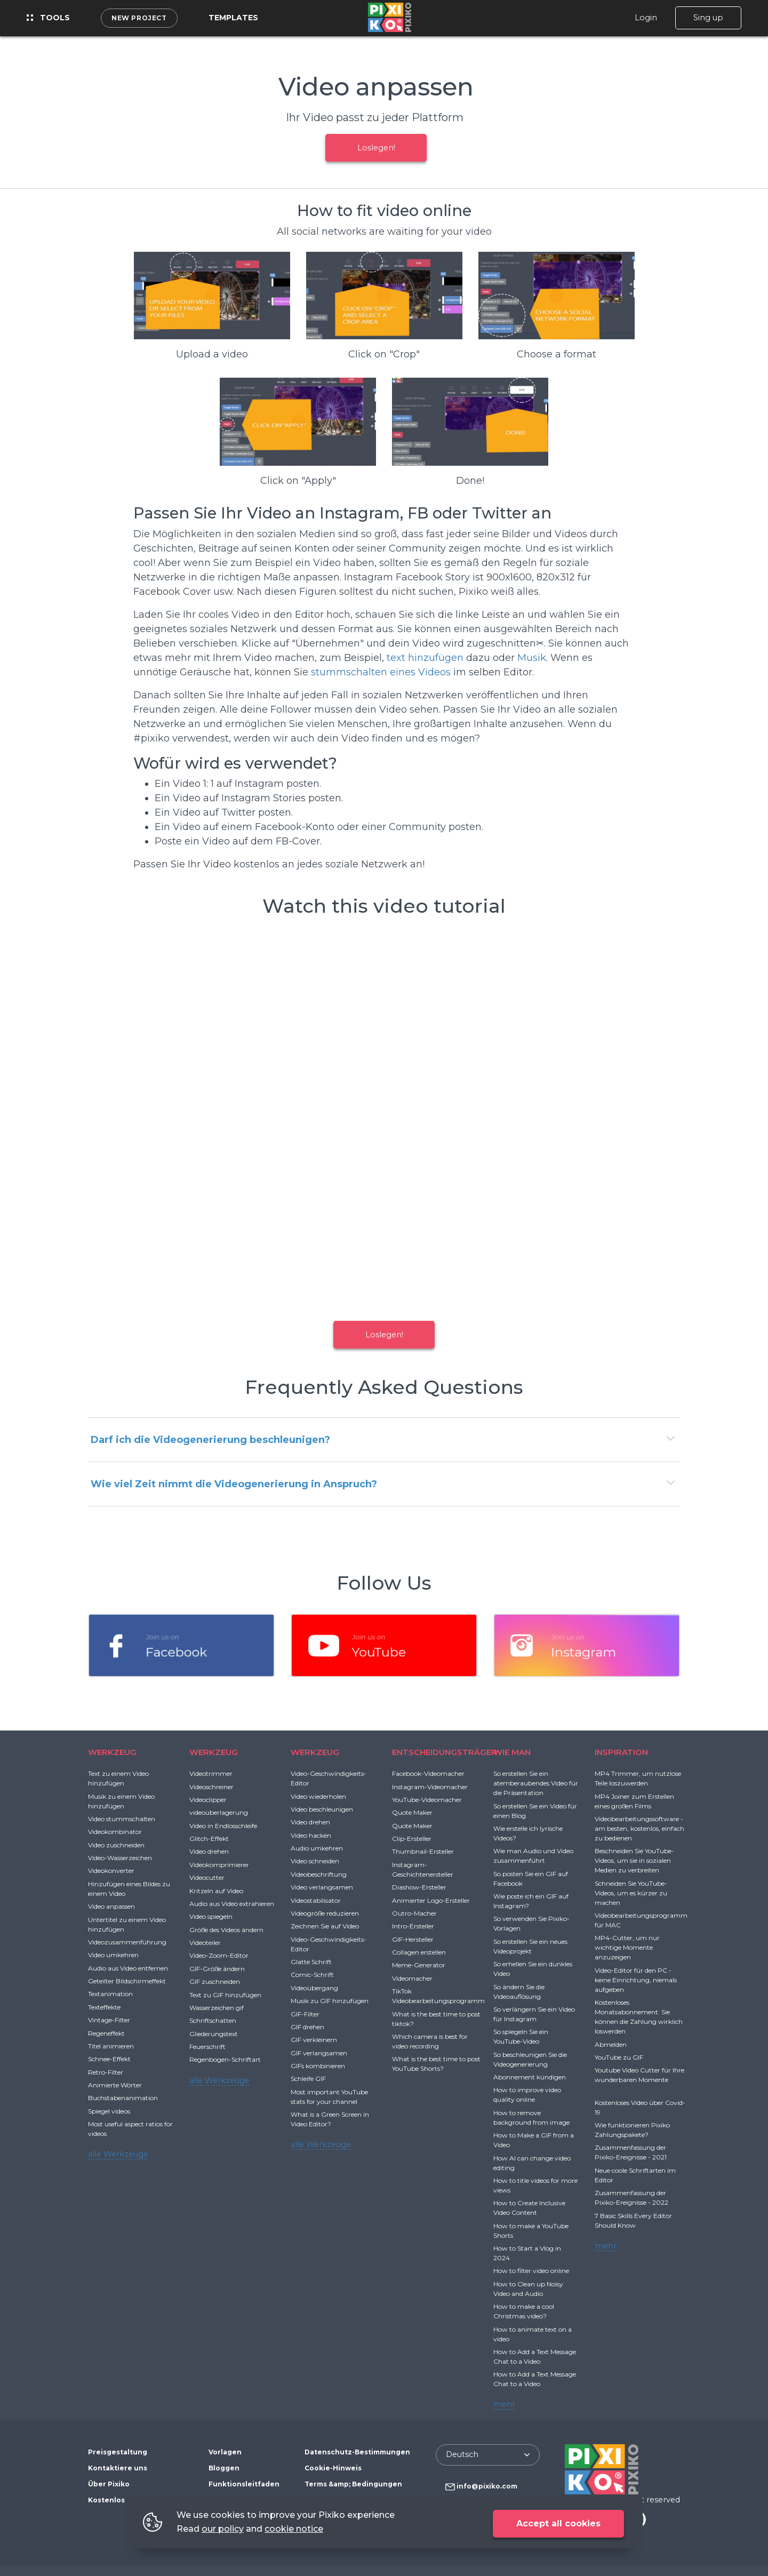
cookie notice (294, 2529)
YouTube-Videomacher (427, 1800)
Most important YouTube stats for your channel (329, 2097)
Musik (531, 658)
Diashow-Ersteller (419, 1887)
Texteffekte (104, 2007)
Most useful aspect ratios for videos (130, 2129)
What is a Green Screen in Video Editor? (330, 2119)
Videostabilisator (316, 1900)
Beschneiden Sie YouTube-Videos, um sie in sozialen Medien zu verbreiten (634, 1860)
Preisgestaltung (117, 2452)
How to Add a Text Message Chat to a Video (534, 2356)
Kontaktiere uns (117, 2468)
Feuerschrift (207, 2047)
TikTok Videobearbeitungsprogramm (438, 1996)
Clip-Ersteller (411, 1839)
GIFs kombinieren (318, 2066)
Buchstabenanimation (123, 2098)
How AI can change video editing (532, 2163)
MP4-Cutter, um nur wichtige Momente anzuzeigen (627, 1947)
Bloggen (224, 2468)
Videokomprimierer (219, 1865)
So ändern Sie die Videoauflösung (519, 1991)
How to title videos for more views (535, 2185)
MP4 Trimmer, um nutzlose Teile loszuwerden (638, 1778)
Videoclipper (208, 1800)
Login (646, 17)
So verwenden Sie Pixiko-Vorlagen (531, 1923)
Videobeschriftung (319, 1874)
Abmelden (611, 2044)
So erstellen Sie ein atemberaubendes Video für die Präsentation (535, 1783)
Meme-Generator (418, 1965)
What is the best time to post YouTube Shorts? (436, 2063)
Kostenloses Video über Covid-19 (640, 2107)
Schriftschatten (212, 2020)
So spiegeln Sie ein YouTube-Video (520, 2036)
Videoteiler (205, 1943)
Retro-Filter (105, 2072)
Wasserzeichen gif (216, 2008)
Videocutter (207, 1877)
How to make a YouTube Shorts (531, 2230)
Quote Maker (412, 1812)
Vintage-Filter (109, 2020)
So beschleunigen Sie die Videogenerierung (530, 2059)
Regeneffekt (106, 2033)
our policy (223, 2529)
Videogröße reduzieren (325, 1913)
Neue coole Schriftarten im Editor (635, 2175)
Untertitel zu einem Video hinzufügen (127, 1924)
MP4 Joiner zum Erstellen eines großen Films (634, 1801)
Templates (233, 17)
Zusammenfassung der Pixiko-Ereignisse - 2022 (631, 2197)
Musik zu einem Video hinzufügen (121, 1801)
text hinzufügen (425, 658)
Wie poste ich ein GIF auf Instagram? (531, 1901)
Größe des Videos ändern (226, 1930)
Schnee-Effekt (109, 2059)
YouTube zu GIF (619, 2057)
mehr (504, 2404)
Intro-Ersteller (413, 1926)
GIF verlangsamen (319, 2053)
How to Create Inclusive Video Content (529, 2207)
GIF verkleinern (314, 2040)
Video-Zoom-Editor (219, 1955)
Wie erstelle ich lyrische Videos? (528, 1833)
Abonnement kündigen (529, 2077)
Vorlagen (225, 2452)
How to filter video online (531, 2271)
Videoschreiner (211, 1787)
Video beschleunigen (322, 1809)
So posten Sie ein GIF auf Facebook (530, 1878)
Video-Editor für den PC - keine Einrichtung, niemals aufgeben (636, 1979)
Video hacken (311, 1835)
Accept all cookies (558, 2523)
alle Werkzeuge (118, 2154)
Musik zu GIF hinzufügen (330, 2001)
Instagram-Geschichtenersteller (422, 1869)
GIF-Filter (305, 2014)
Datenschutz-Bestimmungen (357, 2452)
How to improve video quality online (527, 2094)
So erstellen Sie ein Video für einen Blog (535, 1811)
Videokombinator (115, 1832)
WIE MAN (512, 1752)
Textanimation (110, 1994)
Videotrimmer (211, 1773)
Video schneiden (315, 1861)
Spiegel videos (109, 2111)
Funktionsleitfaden (244, 2484)
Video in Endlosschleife (223, 1826)
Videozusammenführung (127, 1942)
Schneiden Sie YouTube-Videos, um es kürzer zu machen (631, 1893)
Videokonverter (111, 1871)
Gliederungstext (213, 2034)
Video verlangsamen (322, 1887)
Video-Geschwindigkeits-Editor (328, 1778)
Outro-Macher (414, 1913)
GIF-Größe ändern (217, 1969)
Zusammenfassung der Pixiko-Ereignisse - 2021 (631, 2152)
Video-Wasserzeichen (120, 1858)
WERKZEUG (112, 1752)
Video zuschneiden (116, 1845)
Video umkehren (113, 1955)
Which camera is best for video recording (430, 2041)
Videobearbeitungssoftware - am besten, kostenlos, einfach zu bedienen (639, 1828)
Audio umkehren (317, 1848)
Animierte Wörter (115, 2085)
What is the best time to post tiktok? (436, 2019)
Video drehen (209, 1851)
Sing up (708, 17)
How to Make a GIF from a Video (533, 2140)
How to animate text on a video (532, 2334)
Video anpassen (111, 1906)
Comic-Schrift (312, 1975)
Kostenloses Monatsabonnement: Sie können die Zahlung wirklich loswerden (639, 2016)
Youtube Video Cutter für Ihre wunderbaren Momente (639, 2075)
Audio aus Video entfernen (128, 1968)
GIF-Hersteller (413, 1939)
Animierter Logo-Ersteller (431, 1900)
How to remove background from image (531, 2117)
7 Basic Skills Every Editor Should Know (633, 2220)
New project (139, 18)
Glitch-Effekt (209, 1839)
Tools (48, 17)
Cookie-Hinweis (333, 2468)
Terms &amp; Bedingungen (353, 2484)
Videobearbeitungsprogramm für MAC (641, 1920)
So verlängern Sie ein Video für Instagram (534, 2014)
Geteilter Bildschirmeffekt (127, 1981)
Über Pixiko (109, 2484)
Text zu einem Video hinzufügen (118, 1778)
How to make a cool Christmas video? (523, 2311)
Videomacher (412, 1978)
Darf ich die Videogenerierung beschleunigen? (210, 1440)
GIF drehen (307, 2027)
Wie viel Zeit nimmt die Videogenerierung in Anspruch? (234, 1484)
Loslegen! (376, 148)
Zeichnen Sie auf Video (325, 1926)
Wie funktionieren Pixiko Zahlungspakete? (632, 2130)
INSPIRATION (621, 1752)
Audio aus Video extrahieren (231, 1904)
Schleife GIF (308, 2079)
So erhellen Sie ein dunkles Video (532, 1968)
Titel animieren (111, 2046)
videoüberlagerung (218, 1812)
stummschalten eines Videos (381, 672)
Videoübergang (314, 1988)
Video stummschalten (121, 1819)
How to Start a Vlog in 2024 (527, 2253)
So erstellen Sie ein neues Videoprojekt (530, 1946)
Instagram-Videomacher (430, 1787)
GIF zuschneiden (214, 1981)
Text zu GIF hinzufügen (225, 1995)
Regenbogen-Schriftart (225, 2059)
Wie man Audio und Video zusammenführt (533, 1855)
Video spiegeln (211, 1916)
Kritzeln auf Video (216, 1891)
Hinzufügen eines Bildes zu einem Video (129, 1888)
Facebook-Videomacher (428, 1773)
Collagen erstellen (419, 1952)
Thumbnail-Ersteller (423, 1851)
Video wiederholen (318, 1796)
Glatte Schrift (311, 1962)
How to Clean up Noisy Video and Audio (528, 2289)
